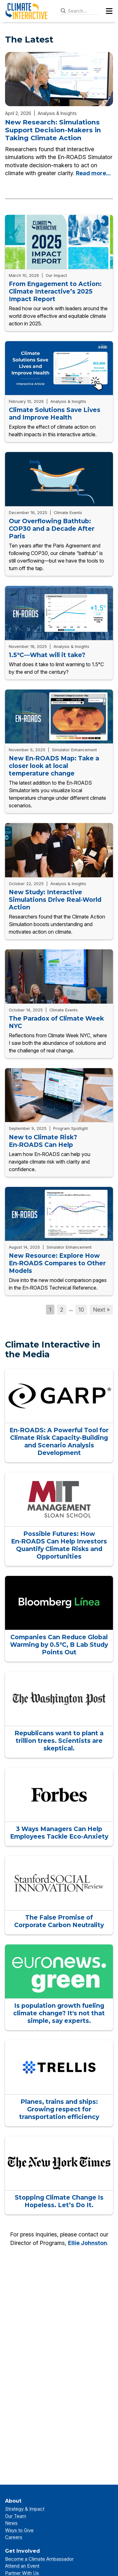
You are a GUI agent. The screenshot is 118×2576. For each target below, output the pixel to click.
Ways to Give (19, 2530)
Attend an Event (22, 2566)
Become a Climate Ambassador (39, 2559)
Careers (13, 2537)
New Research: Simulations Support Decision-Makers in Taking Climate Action (53, 130)
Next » (101, 1309)
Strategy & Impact (24, 2509)
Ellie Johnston (87, 2243)
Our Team (15, 2516)
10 (81, 1309)
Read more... (93, 173)
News (11, 2523)
